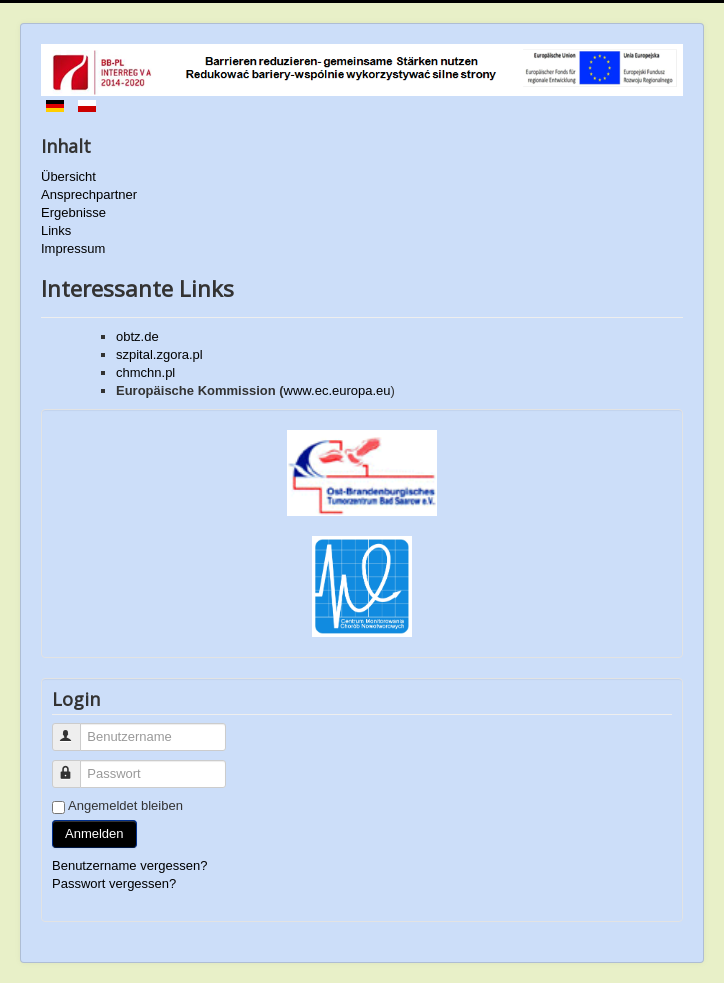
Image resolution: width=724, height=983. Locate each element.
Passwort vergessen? (114, 883)
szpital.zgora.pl (159, 354)
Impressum (73, 248)
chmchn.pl (145, 372)
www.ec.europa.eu (337, 390)
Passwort (75, 765)
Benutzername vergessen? (129, 865)
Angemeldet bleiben (125, 805)
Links (56, 230)
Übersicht (68, 176)
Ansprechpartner (89, 194)
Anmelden (94, 833)
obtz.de (137, 336)
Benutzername (75, 728)
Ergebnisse (73, 212)
